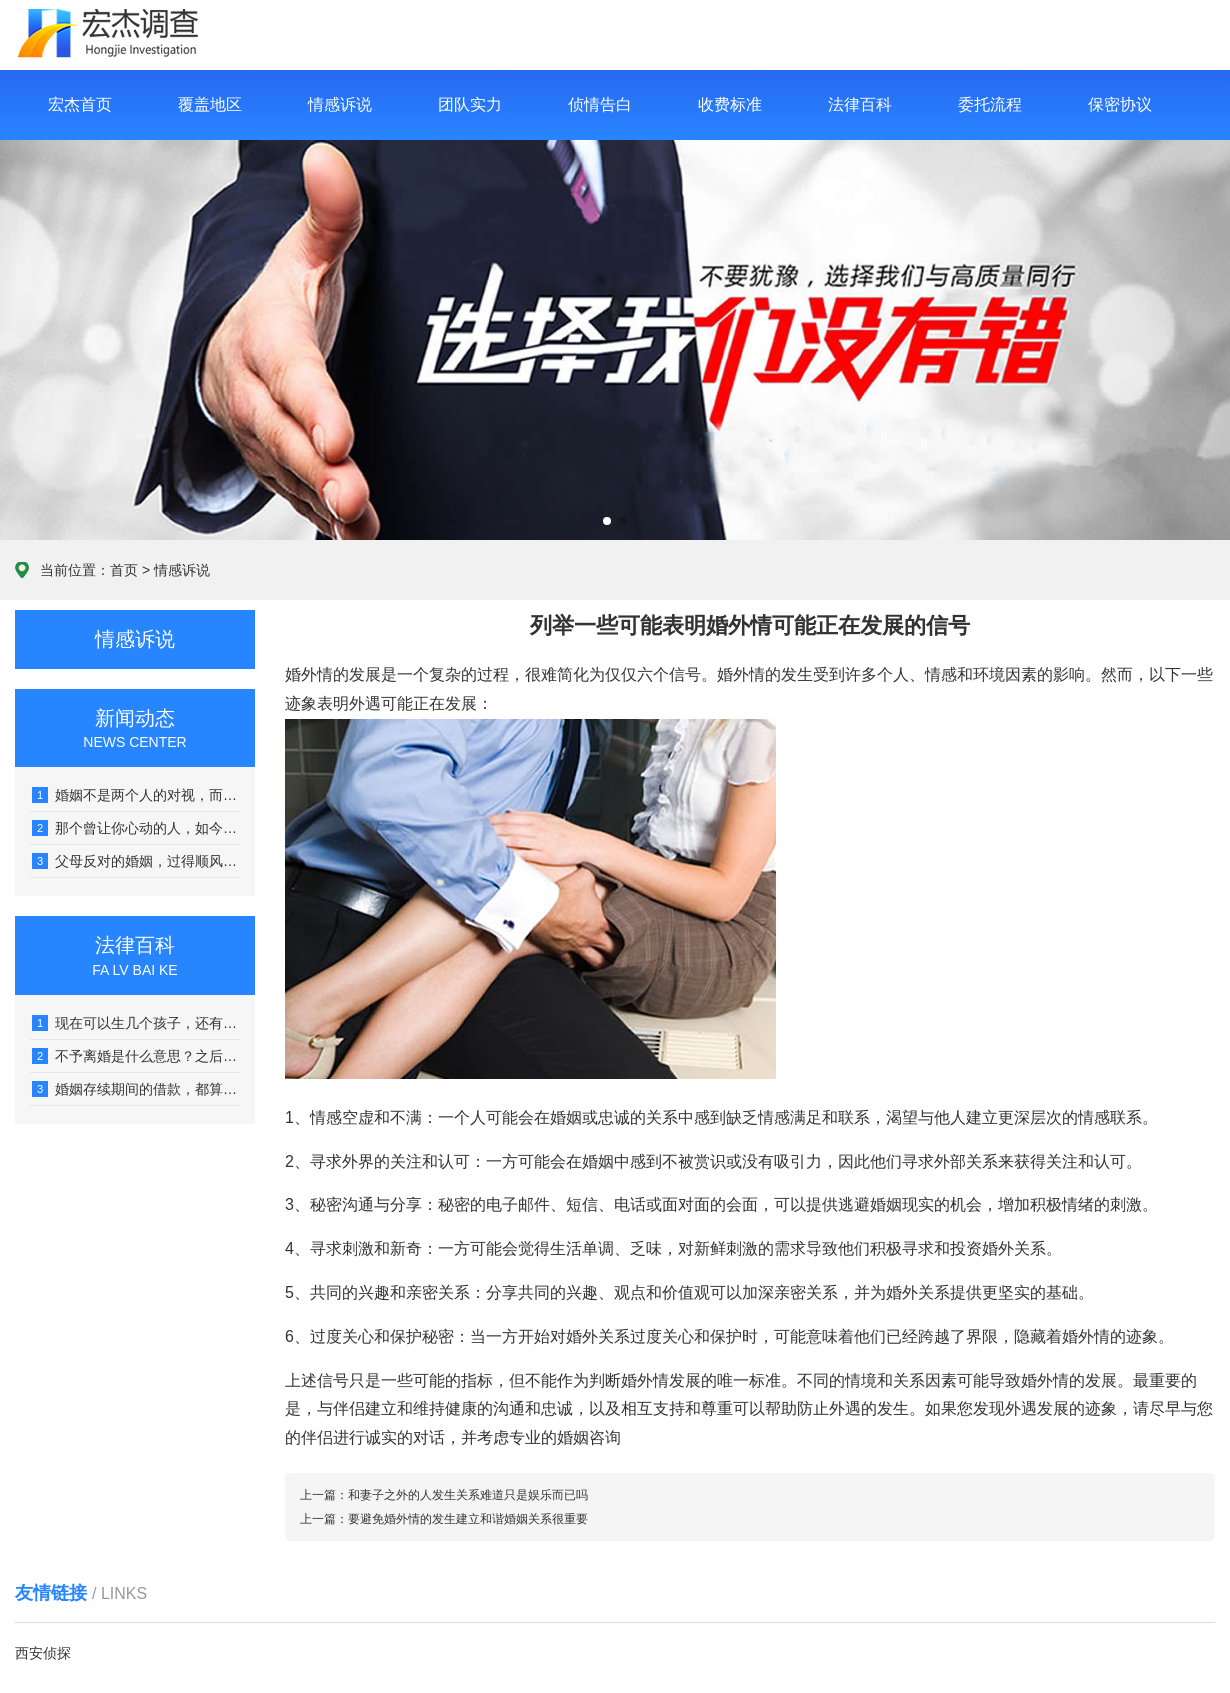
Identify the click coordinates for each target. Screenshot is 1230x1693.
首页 (124, 570)
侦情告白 (600, 104)
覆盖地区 (210, 104)
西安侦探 (43, 1653)
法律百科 (860, 104)
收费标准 (730, 104)
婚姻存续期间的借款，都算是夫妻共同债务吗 (136, 1089)
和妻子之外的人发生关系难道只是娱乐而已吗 (468, 1495)
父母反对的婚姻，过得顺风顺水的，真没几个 (136, 861)
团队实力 (470, 104)
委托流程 (990, 104)
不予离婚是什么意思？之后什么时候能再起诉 (136, 1056)
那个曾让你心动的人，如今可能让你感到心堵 (136, 828)
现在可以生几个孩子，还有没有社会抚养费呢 (136, 1023)
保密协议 (1120, 104)
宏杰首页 (80, 104)
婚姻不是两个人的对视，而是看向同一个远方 (136, 795)
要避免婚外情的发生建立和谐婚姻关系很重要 (468, 1519)
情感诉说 (340, 104)
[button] (607, 521)
